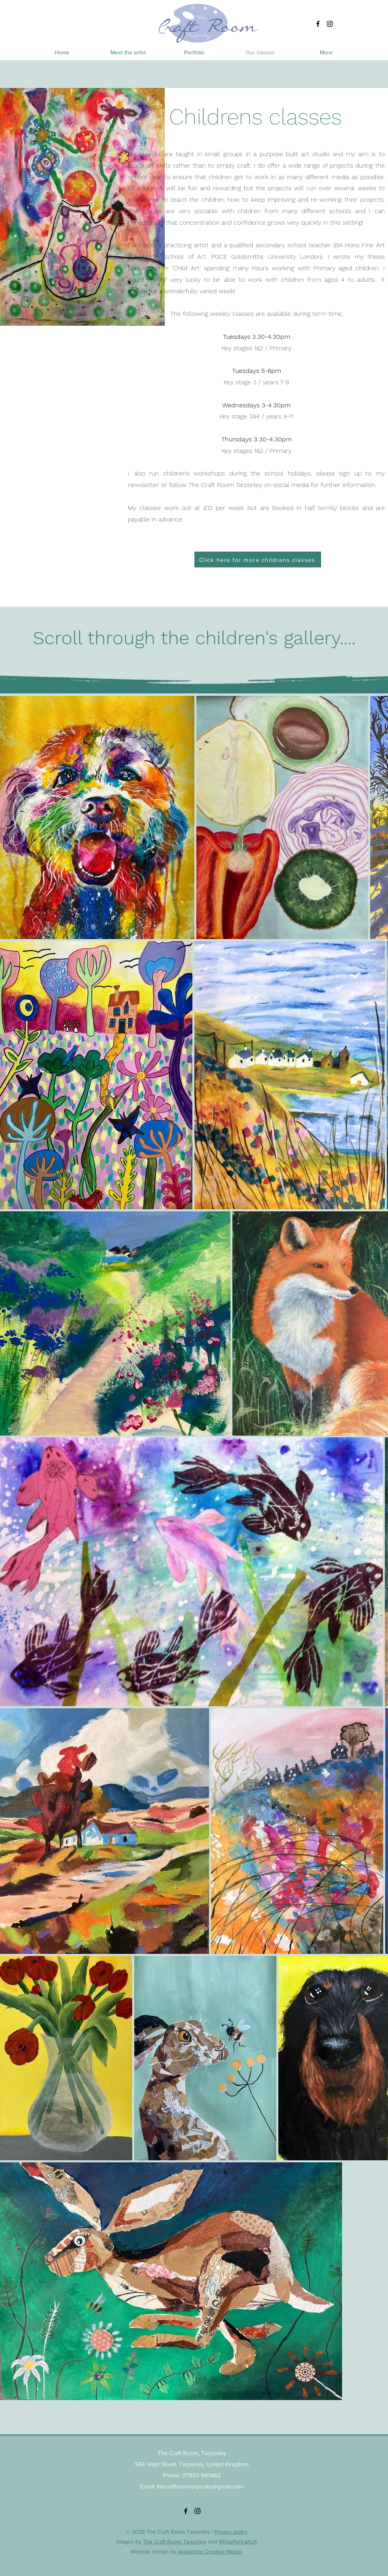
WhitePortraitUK (238, 2541)
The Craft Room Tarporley (174, 2541)
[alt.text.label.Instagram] (330, 24)
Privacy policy (230, 2531)
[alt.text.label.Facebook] (318, 24)
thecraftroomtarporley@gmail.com (200, 2486)
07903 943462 (201, 2475)
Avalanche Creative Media (210, 2551)
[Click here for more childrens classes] (257, 559)
